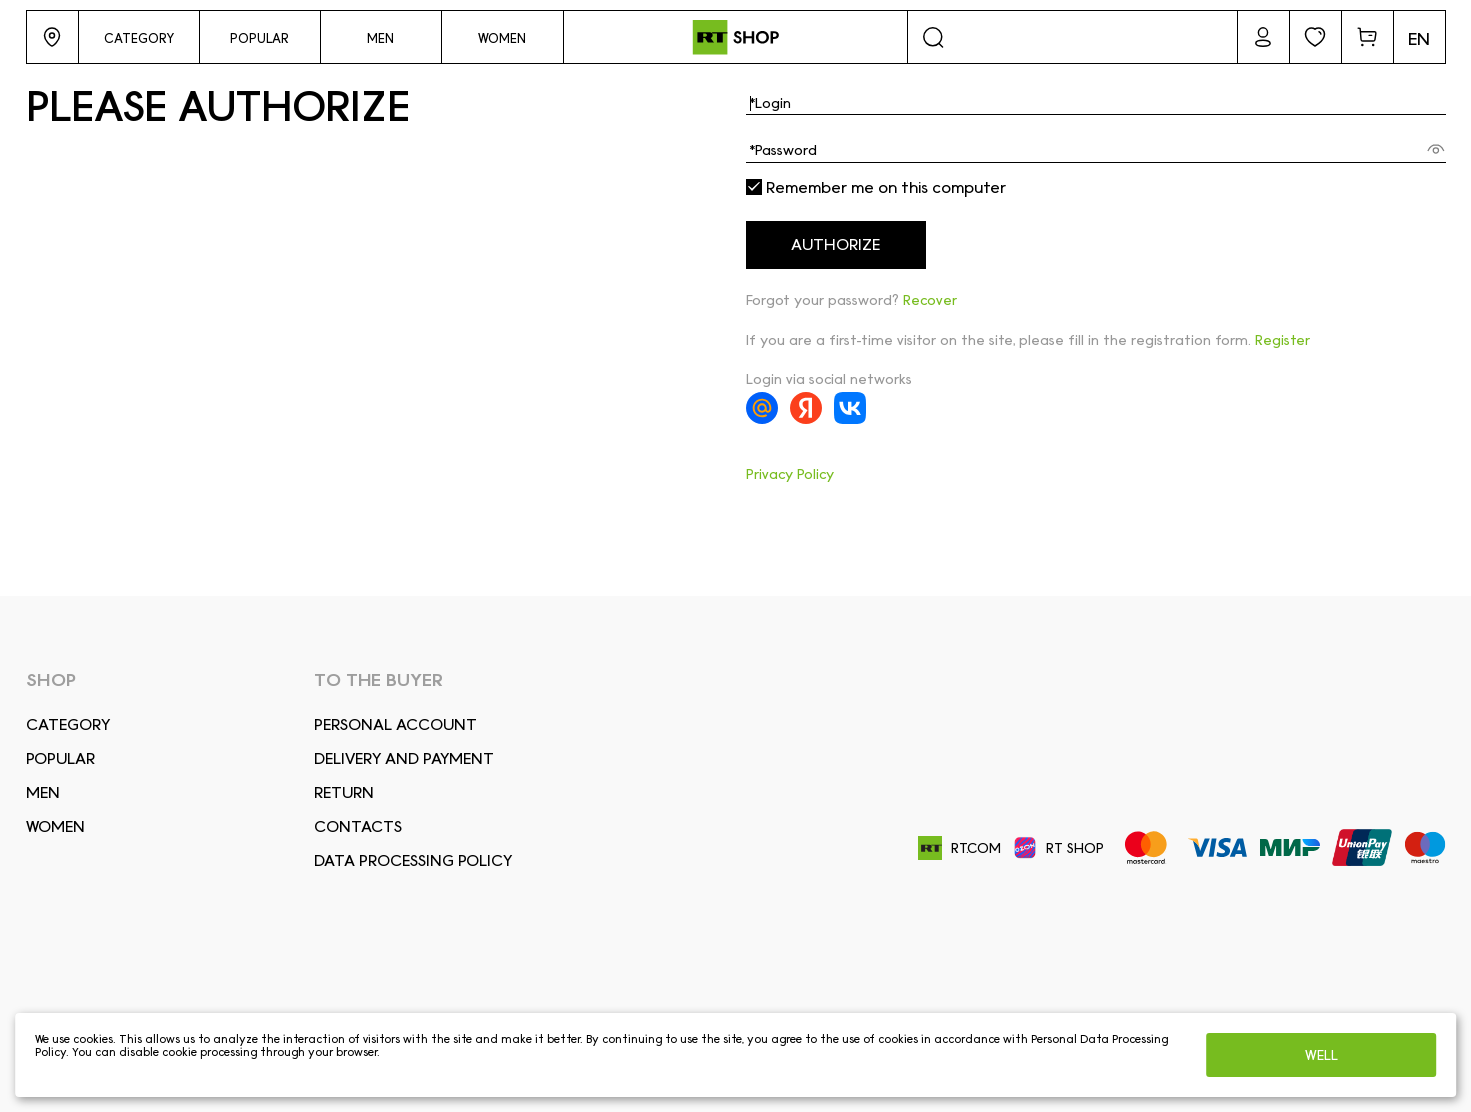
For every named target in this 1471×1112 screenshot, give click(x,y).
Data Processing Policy (413, 860)
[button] (52, 37)
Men (43, 792)
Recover (930, 300)
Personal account (395, 724)
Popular (60, 758)
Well (1321, 1055)
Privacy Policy (790, 474)
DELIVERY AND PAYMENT (404, 758)
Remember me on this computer (876, 188)
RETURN (344, 792)
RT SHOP (1058, 848)
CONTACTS (358, 826)
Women (55, 826)
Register (1282, 340)
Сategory (68, 724)
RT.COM (959, 848)
